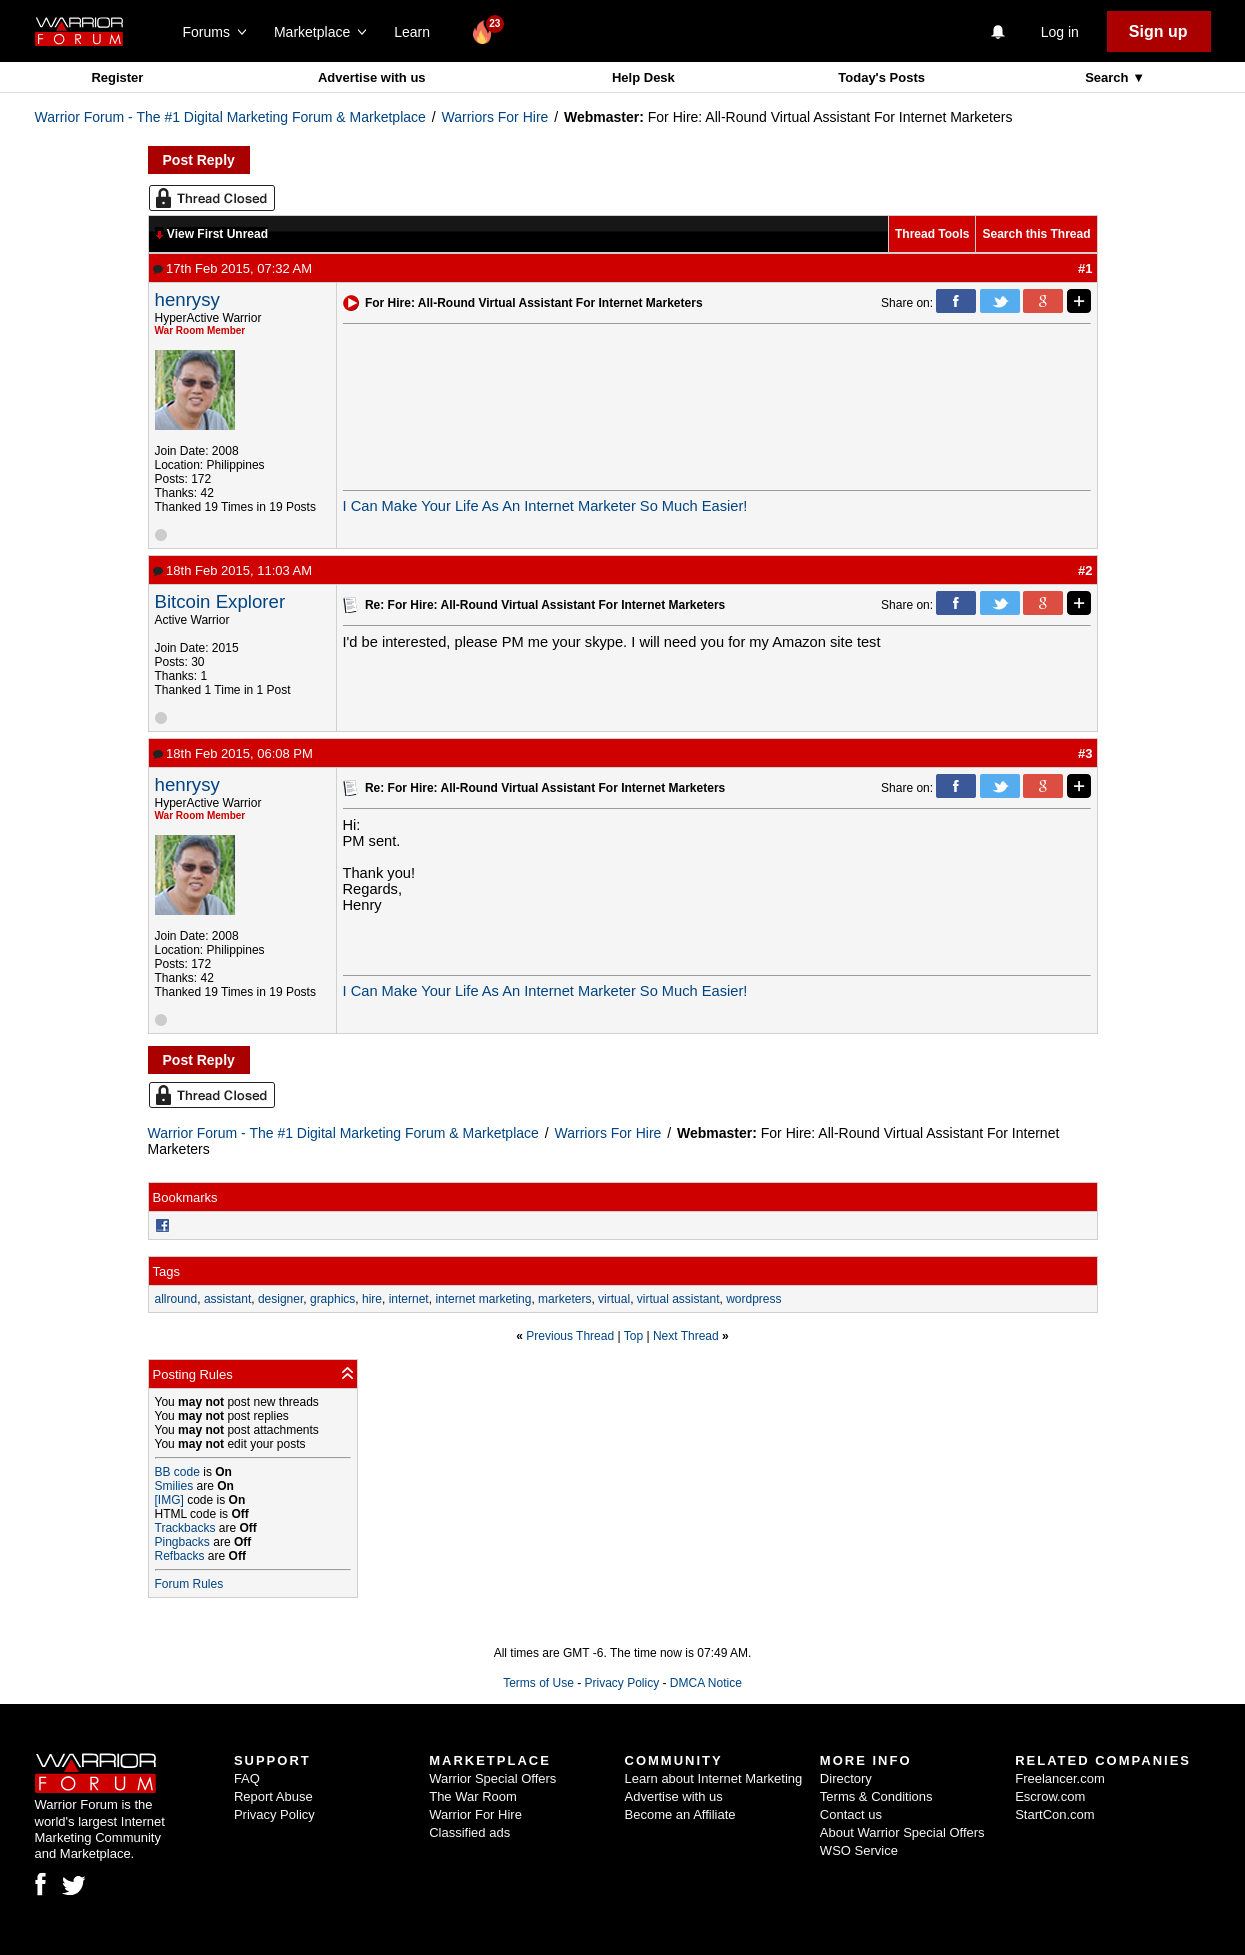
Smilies (174, 1486)
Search (1108, 77)
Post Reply (199, 160)
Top (633, 1336)
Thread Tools (932, 234)
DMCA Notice (706, 1683)
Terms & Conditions (876, 1796)
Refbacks (180, 1556)
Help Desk (643, 77)
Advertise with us (372, 77)
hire (372, 1299)
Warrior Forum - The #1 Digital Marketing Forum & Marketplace (230, 117)
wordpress (753, 1299)
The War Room (473, 1796)
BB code (177, 1472)
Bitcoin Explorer (220, 601)
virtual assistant (678, 1299)
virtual (614, 1299)
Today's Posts (881, 77)
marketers (564, 1299)
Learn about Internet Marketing (714, 1778)
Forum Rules (189, 1584)
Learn (417, 32)
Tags (166, 1271)
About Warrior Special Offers (902, 1832)
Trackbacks (185, 1528)
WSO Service (859, 1850)
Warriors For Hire (495, 117)
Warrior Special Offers (492, 1778)
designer (280, 1299)
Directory (846, 1778)
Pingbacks (182, 1542)
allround (176, 1299)
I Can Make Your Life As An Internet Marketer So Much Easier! (545, 506)
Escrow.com (1050, 1796)
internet (409, 1299)
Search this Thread (1036, 234)
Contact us (851, 1814)
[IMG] (169, 1500)
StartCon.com (1054, 1814)
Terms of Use (538, 1683)
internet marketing (483, 1299)
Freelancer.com (1060, 1778)
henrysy (187, 299)
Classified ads (469, 1832)
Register (117, 77)
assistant (227, 1299)
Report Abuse (273, 1796)
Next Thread (686, 1336)
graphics (332, 1299)
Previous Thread (570, 1336)
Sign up (1158, 31)
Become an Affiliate (680, 1814)
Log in (1060, 32)
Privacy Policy (621, 1683)
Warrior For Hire (475, 1814)
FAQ (247, 1778)
